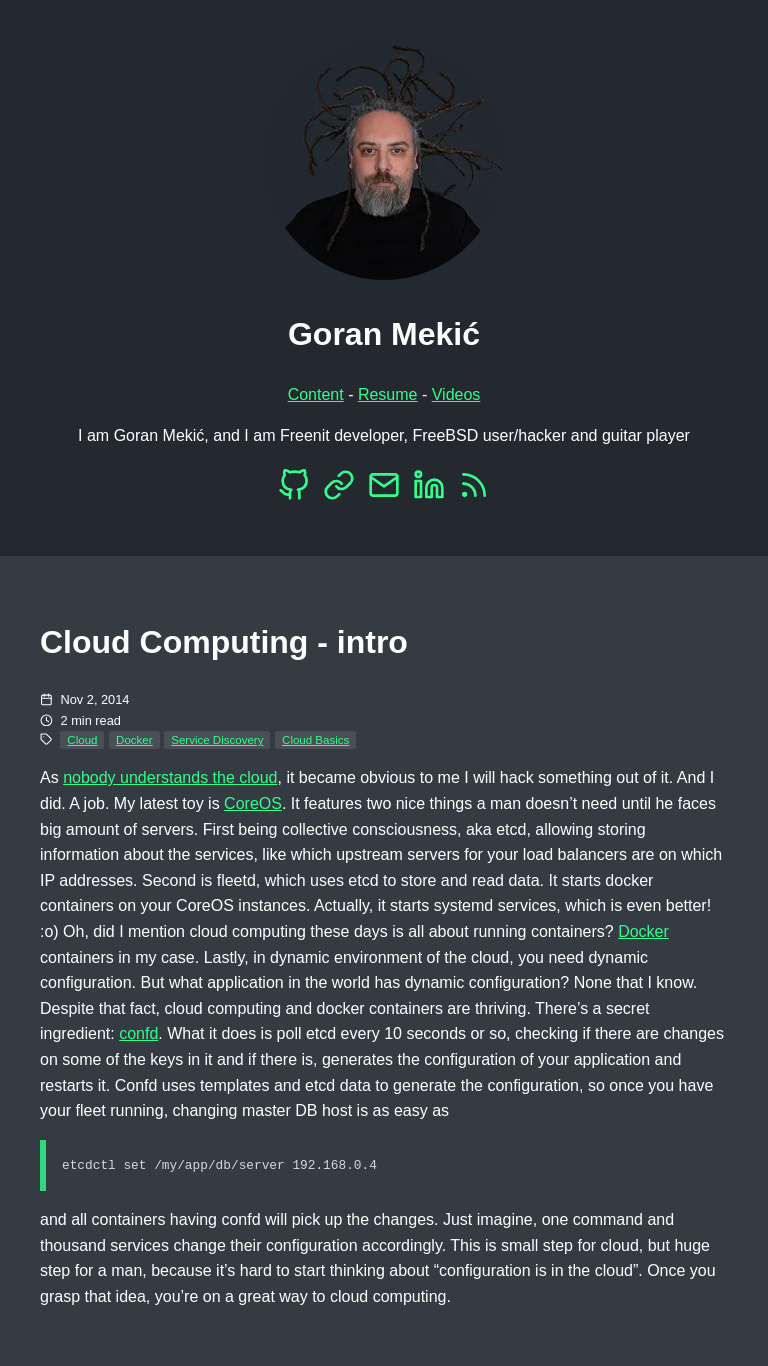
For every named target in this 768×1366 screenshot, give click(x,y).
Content (316, 394)
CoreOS (253, 803)
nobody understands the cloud (170, 777)
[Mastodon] (339, 490)
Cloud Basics (315, 740)
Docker (134, 740)
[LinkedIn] (429, 490)
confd (138, 1033)
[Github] (294, 490)
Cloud (82, 740)
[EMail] (384, 490)
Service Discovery (217, 740)
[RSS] (474, 490)
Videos (456, 394)
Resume (388, 394)
